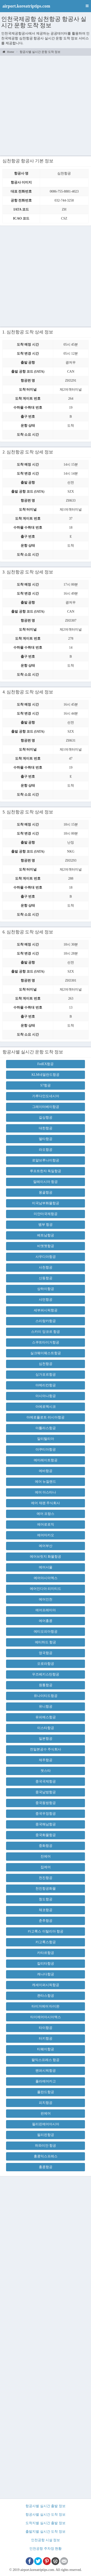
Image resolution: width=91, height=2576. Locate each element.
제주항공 (45, 1760)
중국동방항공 (45, 1803)
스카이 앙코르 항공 (45, 1332)
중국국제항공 (45, 1781)
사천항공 (45, 1267)
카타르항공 (45, 1953)
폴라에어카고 (45, 2081)
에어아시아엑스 (46, 1578)
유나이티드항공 (46, 1696)
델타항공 (45, 1139)
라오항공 (45, 1149)
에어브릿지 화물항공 (45, 1556)
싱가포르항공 (45, 1374)
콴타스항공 (45, 1995)
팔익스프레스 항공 (46, 2060)
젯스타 (46, 1771)
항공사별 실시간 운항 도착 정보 (40, 52)
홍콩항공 (45, 2167)
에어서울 (45, 1567)
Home (8, 52)
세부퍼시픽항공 (46, 1310)
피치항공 (45, 2103)
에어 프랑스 (46, 1514)
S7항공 (45, 1085)
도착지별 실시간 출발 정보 (45, 2523)
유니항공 (45, 1706)
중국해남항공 (45, 1824)
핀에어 (46, 2113)
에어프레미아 (45, 1610)
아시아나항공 (45, 1396)
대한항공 (45, 1128)
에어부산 (45, 1546)
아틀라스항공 (45, 1428)
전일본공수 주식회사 (45, 1749)
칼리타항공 (45, 1963)
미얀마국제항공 (46, 1214)
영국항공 (45, 1653)
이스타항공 (45, 1728)
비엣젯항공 (45, 1246)
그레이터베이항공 (45, 1107)
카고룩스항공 (45, 1942)
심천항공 (45, 1364)
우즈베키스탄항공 (45, 1674)
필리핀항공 (45, 2135)
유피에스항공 (45, 1717)
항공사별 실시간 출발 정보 (45, 2506)
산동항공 (45, 1278)
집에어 (46, 1867)
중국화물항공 (45, 1835)
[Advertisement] (45, 105)
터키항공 (45, 2038)
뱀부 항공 (45, 1224)
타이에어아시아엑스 (45, 2017)
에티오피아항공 (46, 1631)
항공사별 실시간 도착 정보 (45, 2514)
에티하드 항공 (45, 1642)
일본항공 (45, 1738)
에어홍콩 (45, 1621)
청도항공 (45, 1899)
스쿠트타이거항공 (45, 1342)
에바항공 (45, 1471)
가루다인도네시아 (45, 1096)
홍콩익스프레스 (46, 2156)
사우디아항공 (45, 1257)
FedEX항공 (45, 1064)
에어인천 (45, 1599)
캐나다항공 (45, 1974)
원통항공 (45, 1685)
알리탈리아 (45, 1439)
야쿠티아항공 (45, 1449)
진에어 (46, 1856)
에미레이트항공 (46, 1460)
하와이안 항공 (45, 2145)
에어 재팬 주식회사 (45, 1503)
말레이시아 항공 (45, 1182)
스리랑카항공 (45, 1321)
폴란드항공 (45, 2092)
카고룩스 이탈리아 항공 (45, 1931)
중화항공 (45, 1846)
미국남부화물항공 (45, 1203)
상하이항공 (45, 1289)
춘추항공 (45, 1921)
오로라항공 (45, 1663)
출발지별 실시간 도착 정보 (45, 2531)
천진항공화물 (45, 1888)
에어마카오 (45, 1535)
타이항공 (45, 2028)
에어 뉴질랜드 (45, 1481)
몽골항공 (45, 1192)
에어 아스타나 (45, 1492)
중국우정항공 (45, 1813)
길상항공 (45, 1117)
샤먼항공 (45, 1299)
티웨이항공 (45, 2049)
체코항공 (45, 1910)
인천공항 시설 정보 (45, 2540)
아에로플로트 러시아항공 (45, 1417)
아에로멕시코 (45, 1406)
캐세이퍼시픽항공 (45, 1985)
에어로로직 (45, 1524)
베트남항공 (45, 1235)
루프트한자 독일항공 (45, 1171)
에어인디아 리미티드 (45, 1589)
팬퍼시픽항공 (45, 2070)
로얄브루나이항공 (45, 1160)
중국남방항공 (45, 1792)
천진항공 (45, 1878)
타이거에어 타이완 (46, 2006)
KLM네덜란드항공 (45, 1074)
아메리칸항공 (45, 1385)
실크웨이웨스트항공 (45, 1353)
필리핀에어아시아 (45, 2124)
